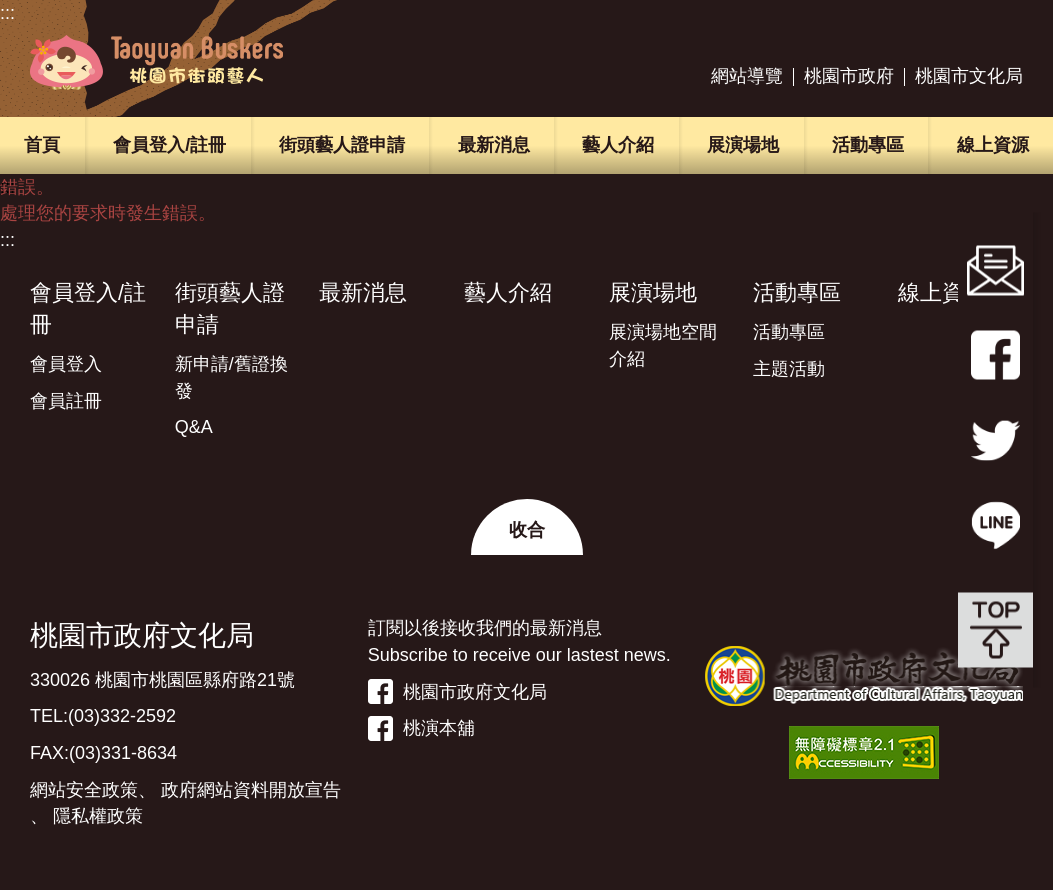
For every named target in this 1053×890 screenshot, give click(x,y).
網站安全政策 (84, 790)
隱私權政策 (98, 816)
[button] (527, 527)
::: (7, 13)
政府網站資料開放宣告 (251, 790)
